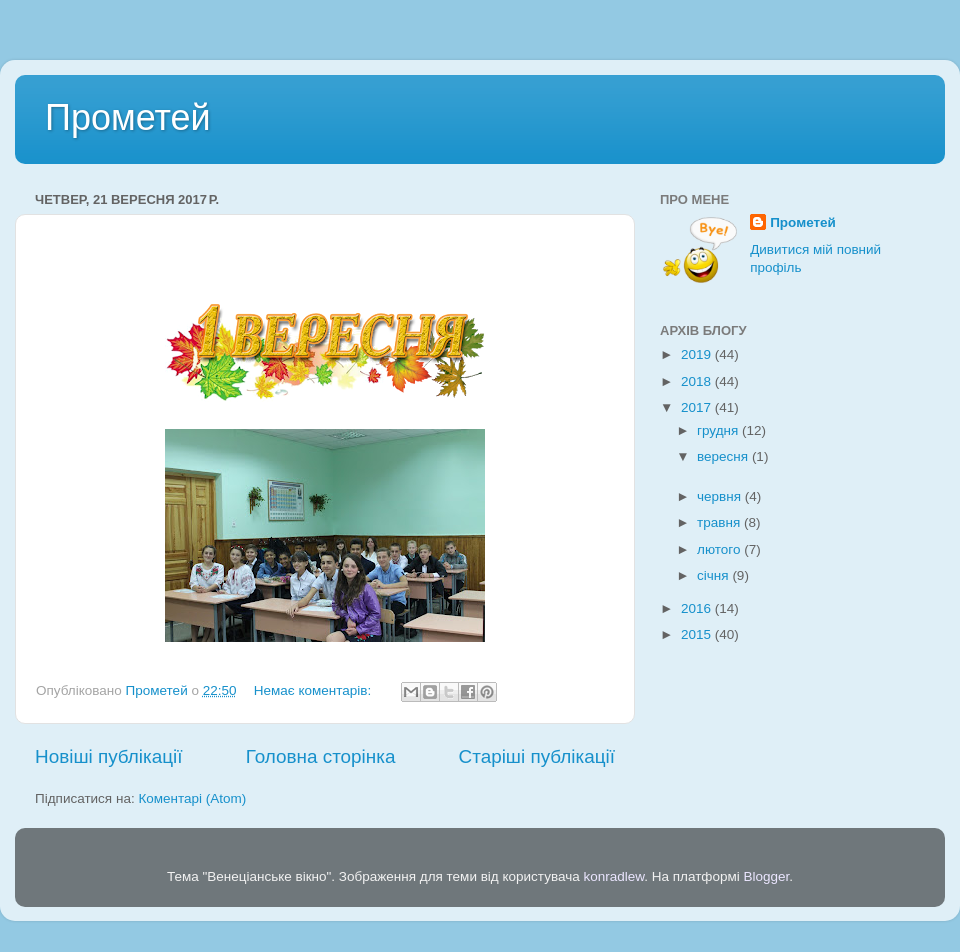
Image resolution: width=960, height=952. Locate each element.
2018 (698, 381)
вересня (724, 456)
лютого (720, 549)
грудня (719, 430)
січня (714, 575)
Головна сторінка (321, 756)
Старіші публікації (537, 756)
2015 (698, 634)
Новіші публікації (109, 756)
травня (720, 522)
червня (721, 496)
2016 (698, 608)
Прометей (128, 117)
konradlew (613, 876)
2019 (698, 354)
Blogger (767, 876)
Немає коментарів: (314, 690)
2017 (698, 407)
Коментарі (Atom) (192, 798)
